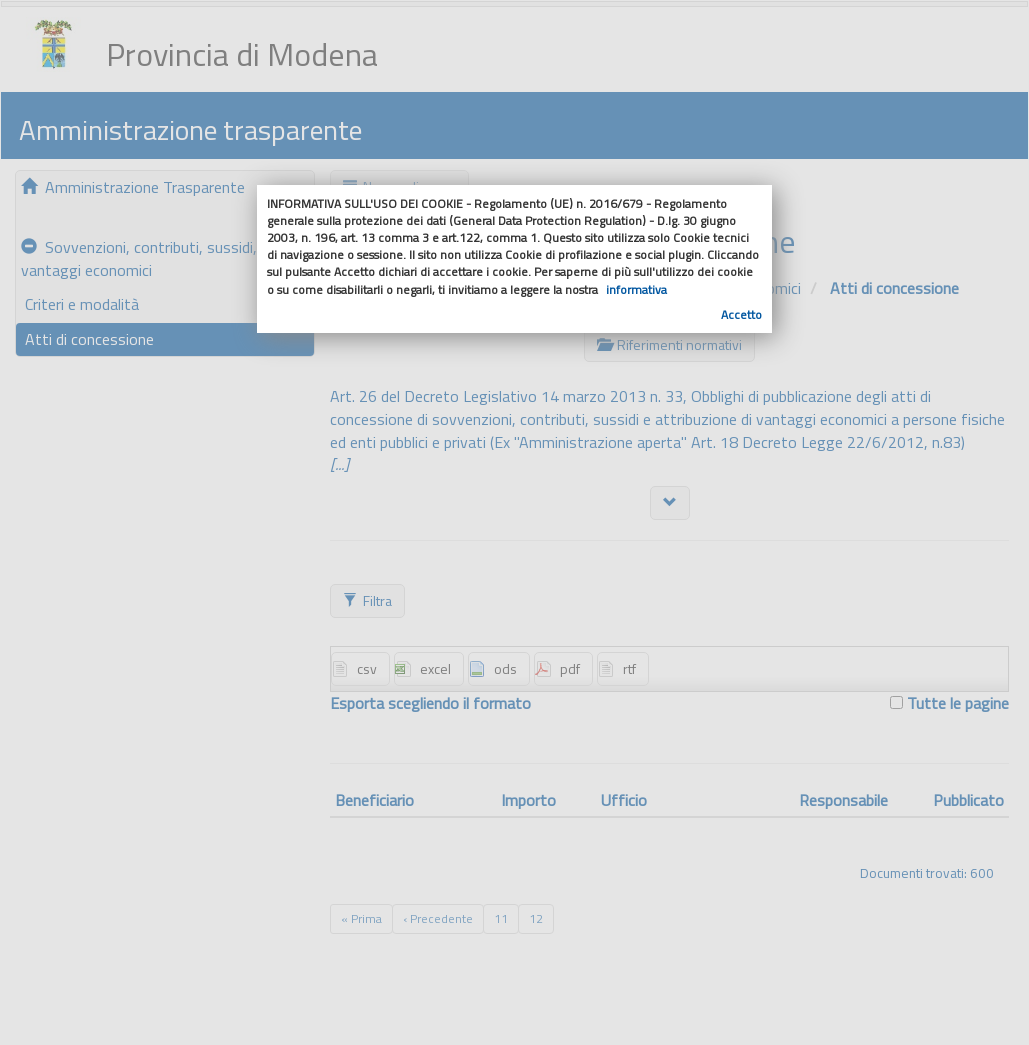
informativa (636, 289)
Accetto (741, 314)
